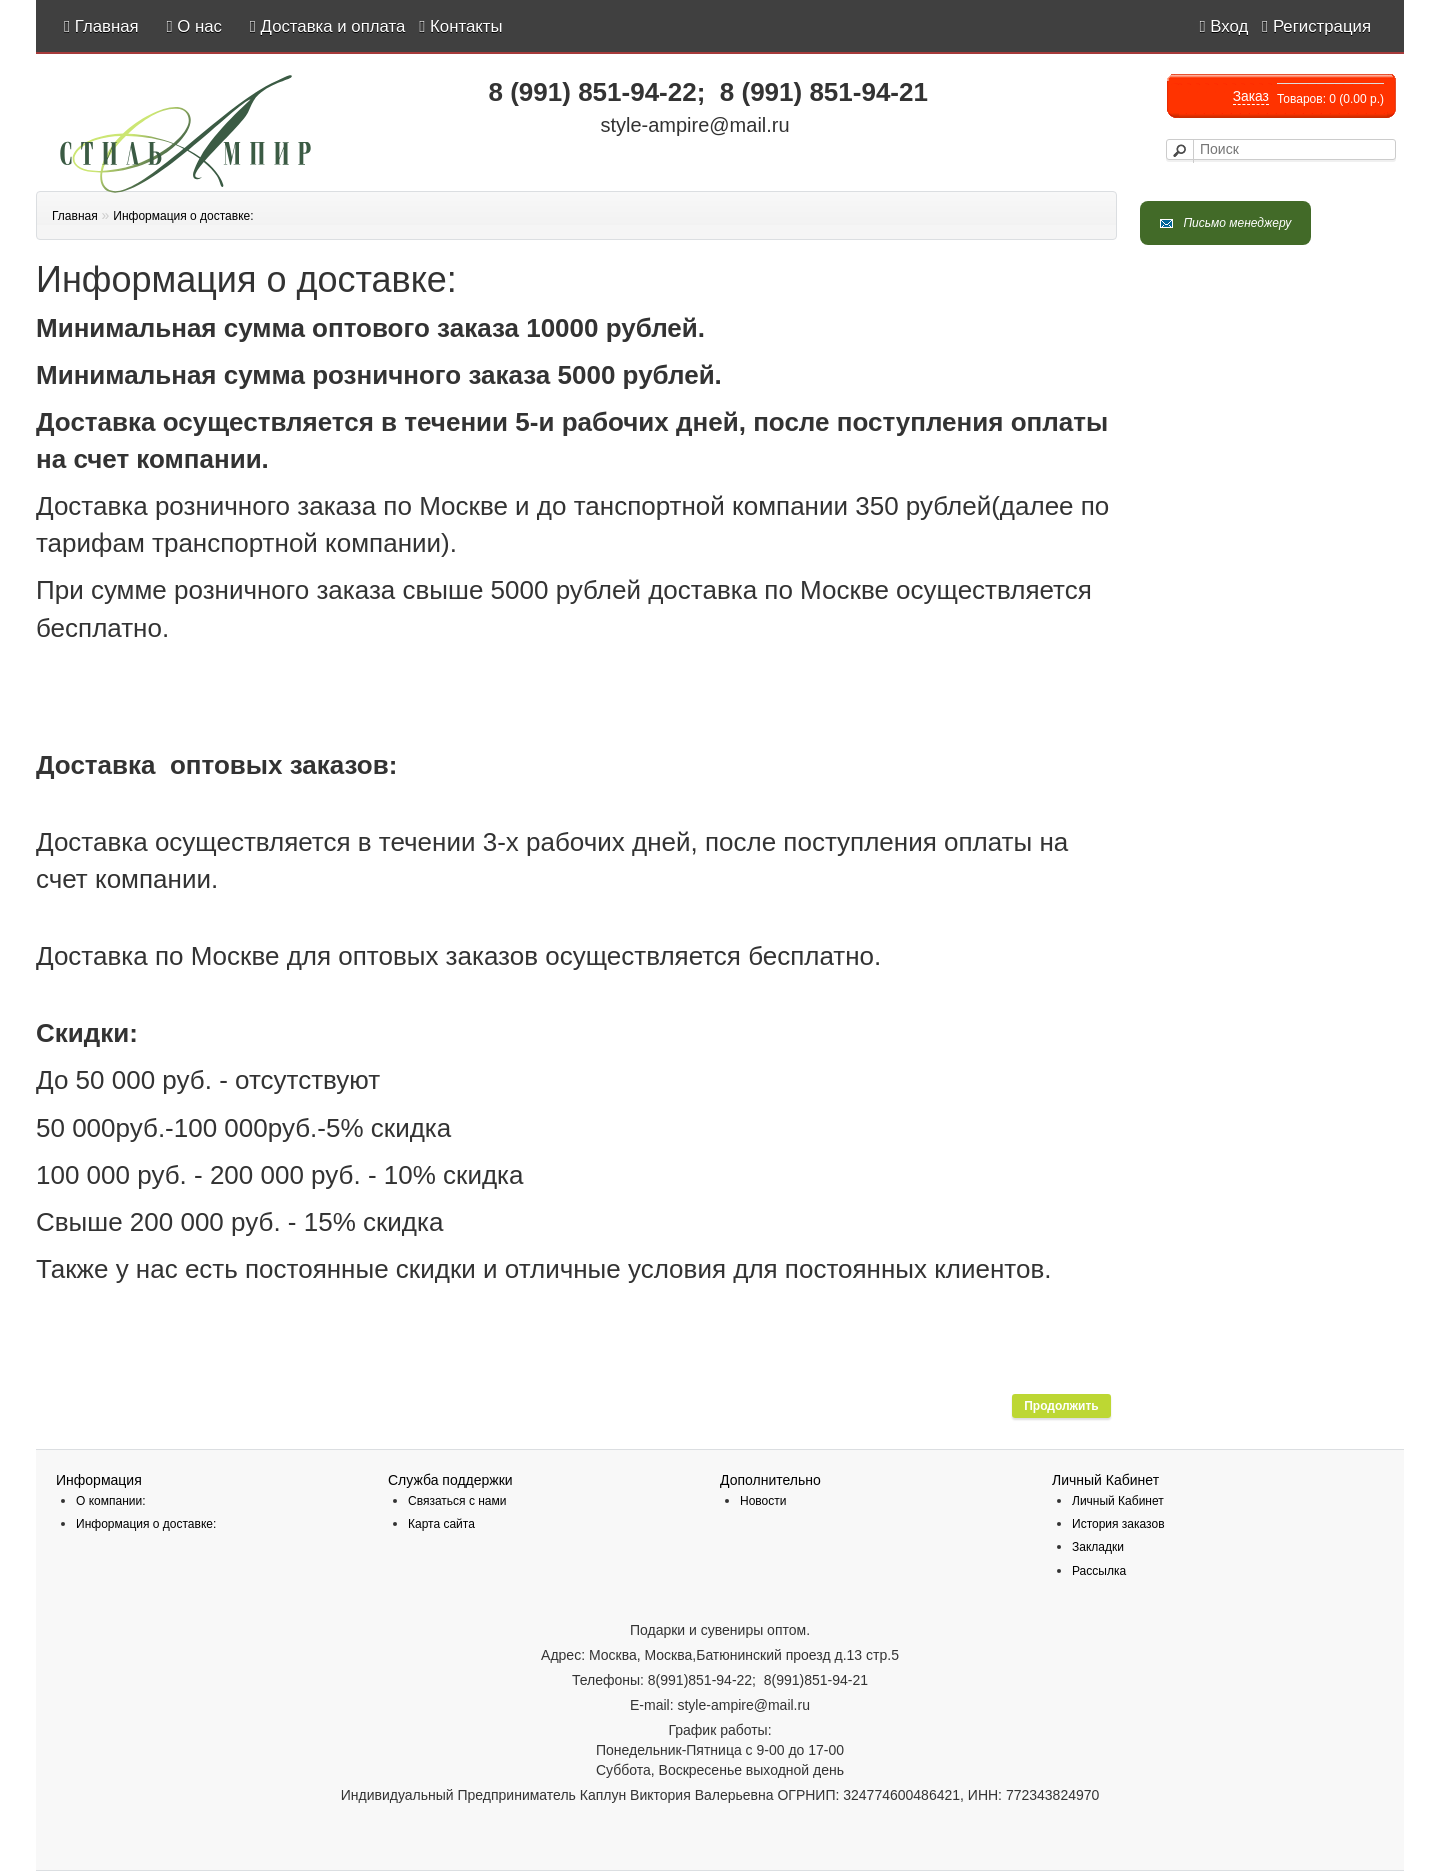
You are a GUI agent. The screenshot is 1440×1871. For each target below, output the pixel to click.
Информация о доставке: (183, 216)
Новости (763, 1501)
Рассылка (1099, 1571)
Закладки (1098, 1547)
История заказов (1118, 1524)
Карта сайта (441, 1524)
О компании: (111, 1501)
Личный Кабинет (1118, 1501)
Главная (75, 216)
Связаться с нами (457, 1501)
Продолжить (1061, 1406)
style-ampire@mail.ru (694, 125)
